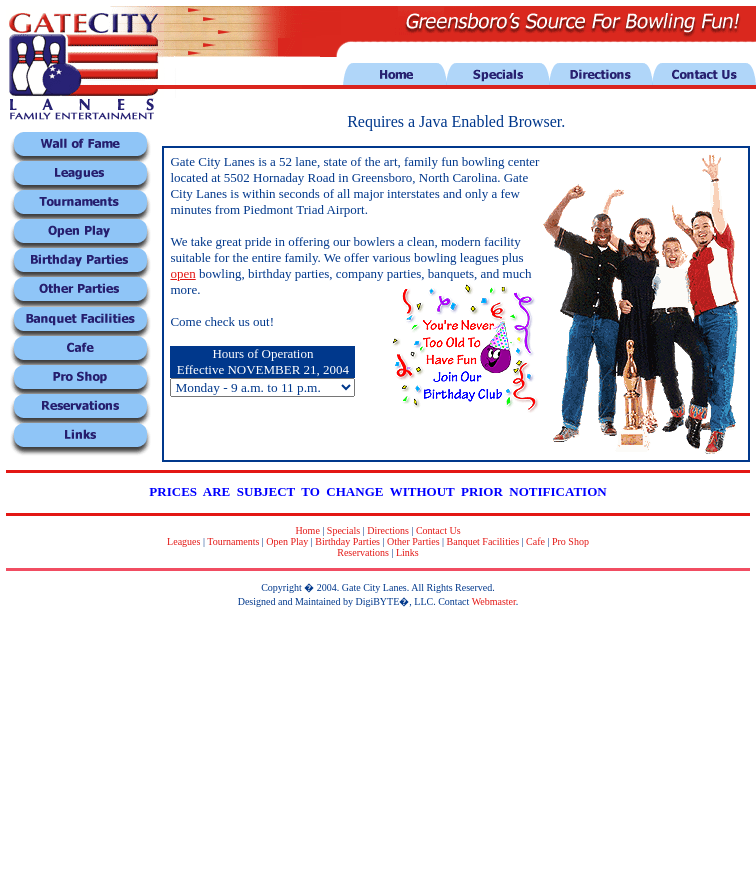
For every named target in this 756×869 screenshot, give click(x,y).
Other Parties (413, 541)
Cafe (535, 541)
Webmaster (494, 601)
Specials (343, 530)
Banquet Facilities (483, 541)
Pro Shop (570, 541)
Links (407, 552)
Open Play (287, 541)
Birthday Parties (347, 541)
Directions (388, 530)
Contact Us (438, 530)
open (182, 273)
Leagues (183, 541)
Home (307, 530)
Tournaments (233, 541)
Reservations (363, 552)
